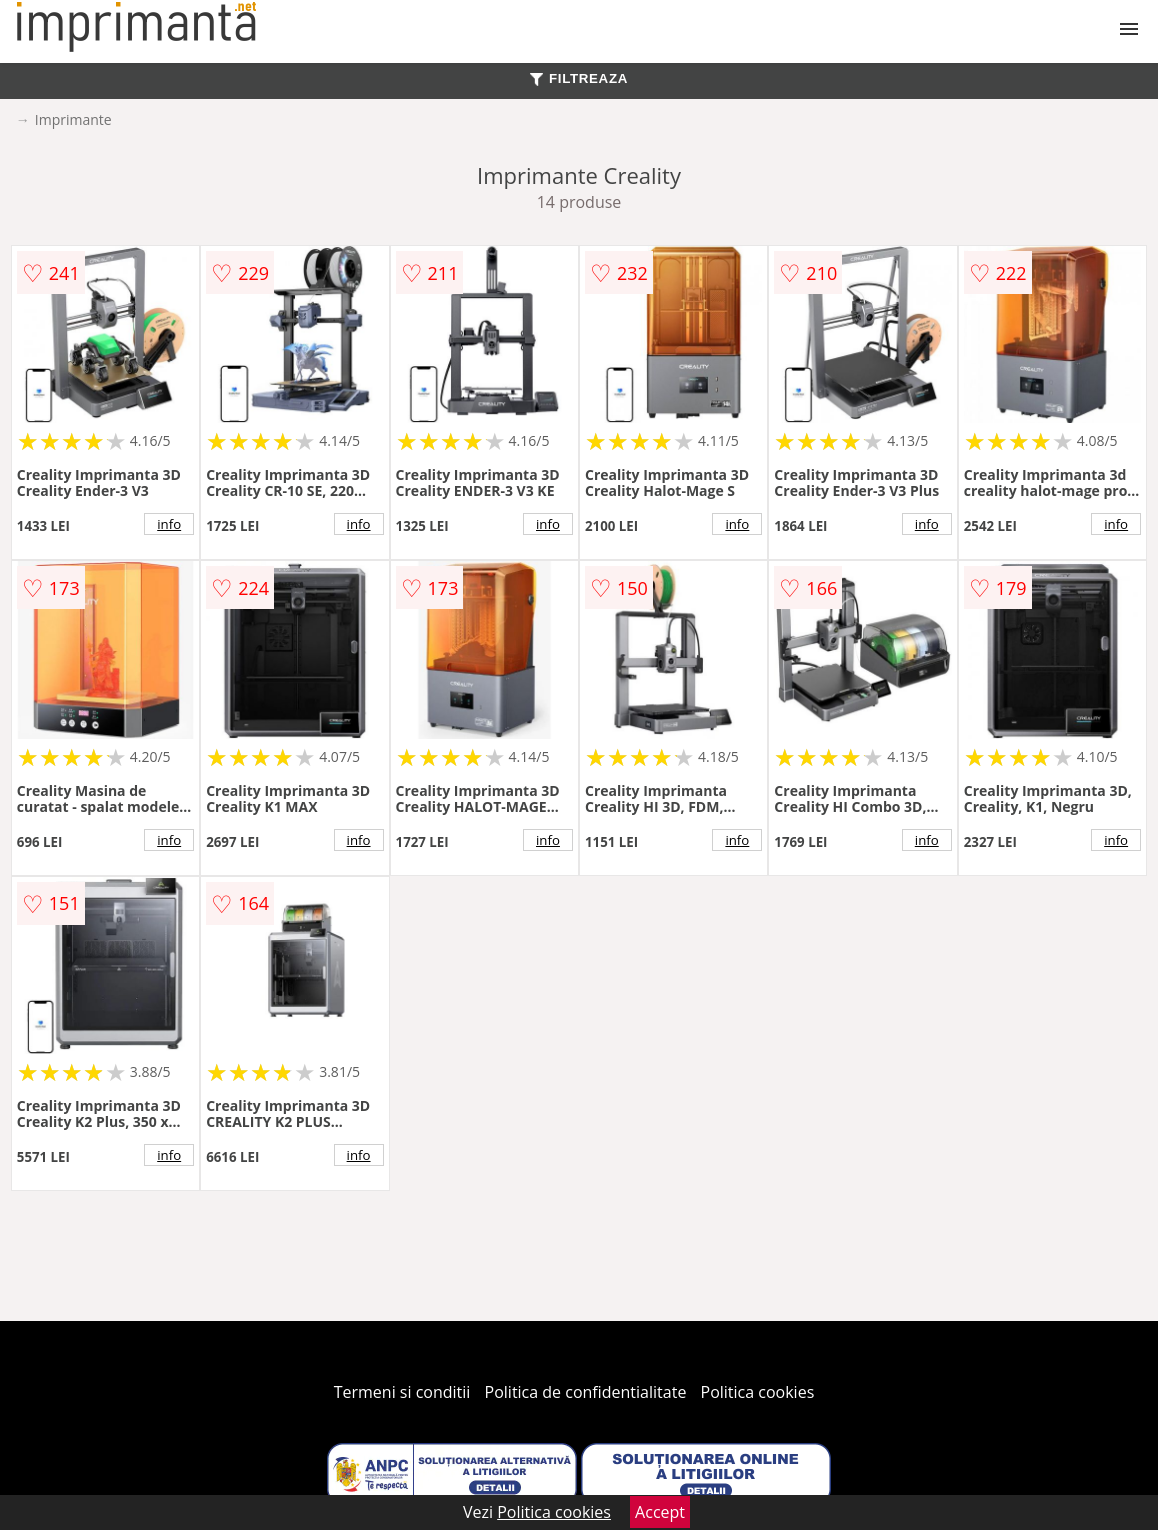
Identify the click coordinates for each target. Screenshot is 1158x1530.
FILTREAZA (579, 78)
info (169, 524)
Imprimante (73, 119)
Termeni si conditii (402, 1392)
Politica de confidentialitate (586, 1392)
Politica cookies (758, 1392)
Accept (660, 1512)
